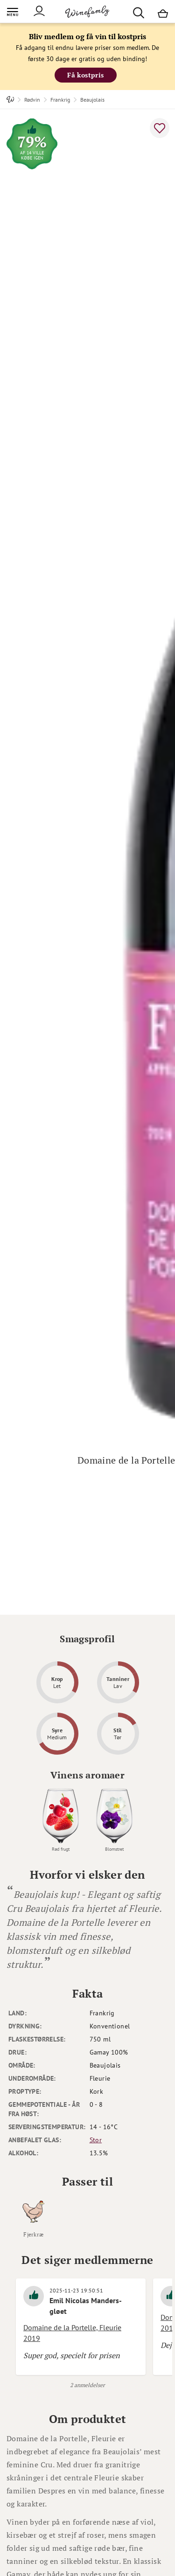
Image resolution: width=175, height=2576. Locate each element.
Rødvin (32, 99)
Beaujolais (92, 99)
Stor (96, 2140)
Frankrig (60, 99)
